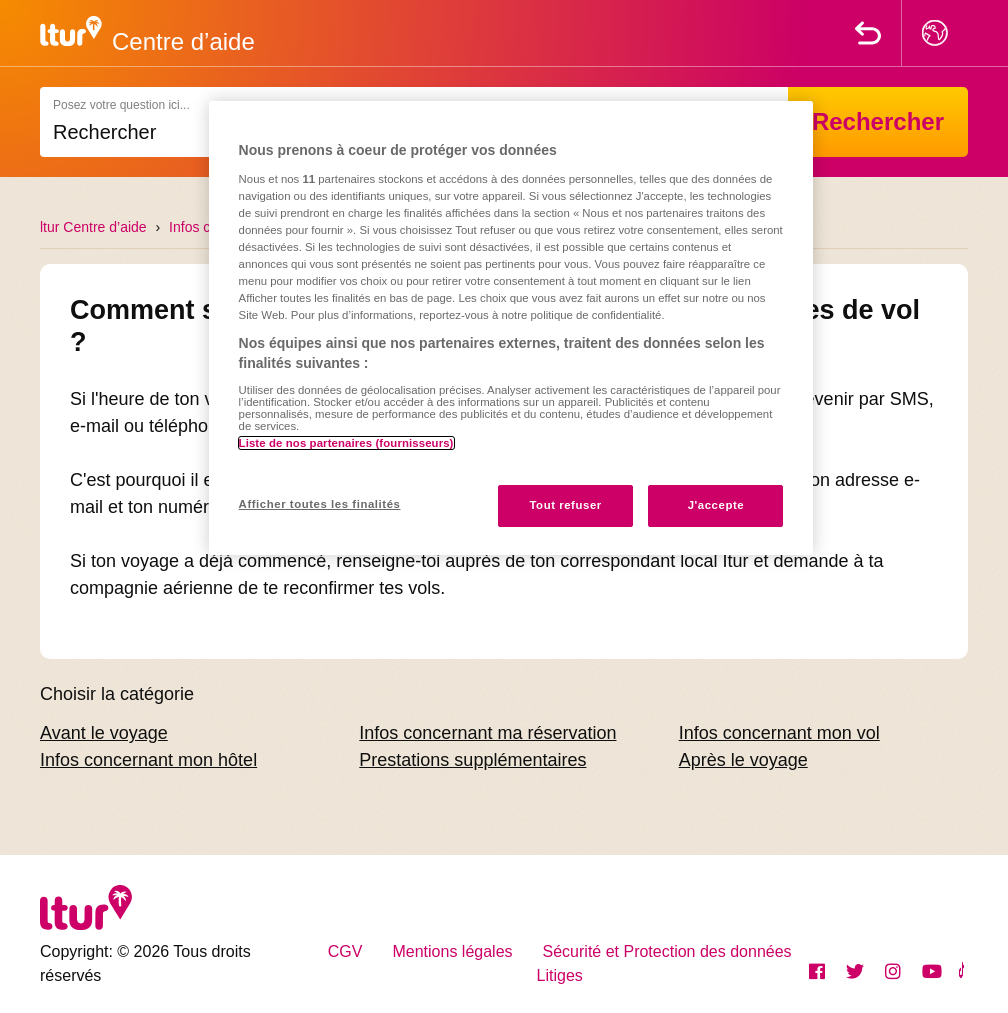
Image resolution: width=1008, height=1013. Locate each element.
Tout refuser (565, 505)
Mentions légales (452, 951)
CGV (345, 951)
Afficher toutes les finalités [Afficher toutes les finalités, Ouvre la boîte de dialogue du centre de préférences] (320, 504)
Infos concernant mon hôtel (148, 760)
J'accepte (716, 505)
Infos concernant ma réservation (487, 733)
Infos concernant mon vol (779, 733)
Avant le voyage (104, 733)
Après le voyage (743, 760)
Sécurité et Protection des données (667, 951)
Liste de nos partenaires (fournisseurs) (346, 443)
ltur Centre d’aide (93, 227)
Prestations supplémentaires (472, 760)
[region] (511, 328)
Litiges (560, 975)
